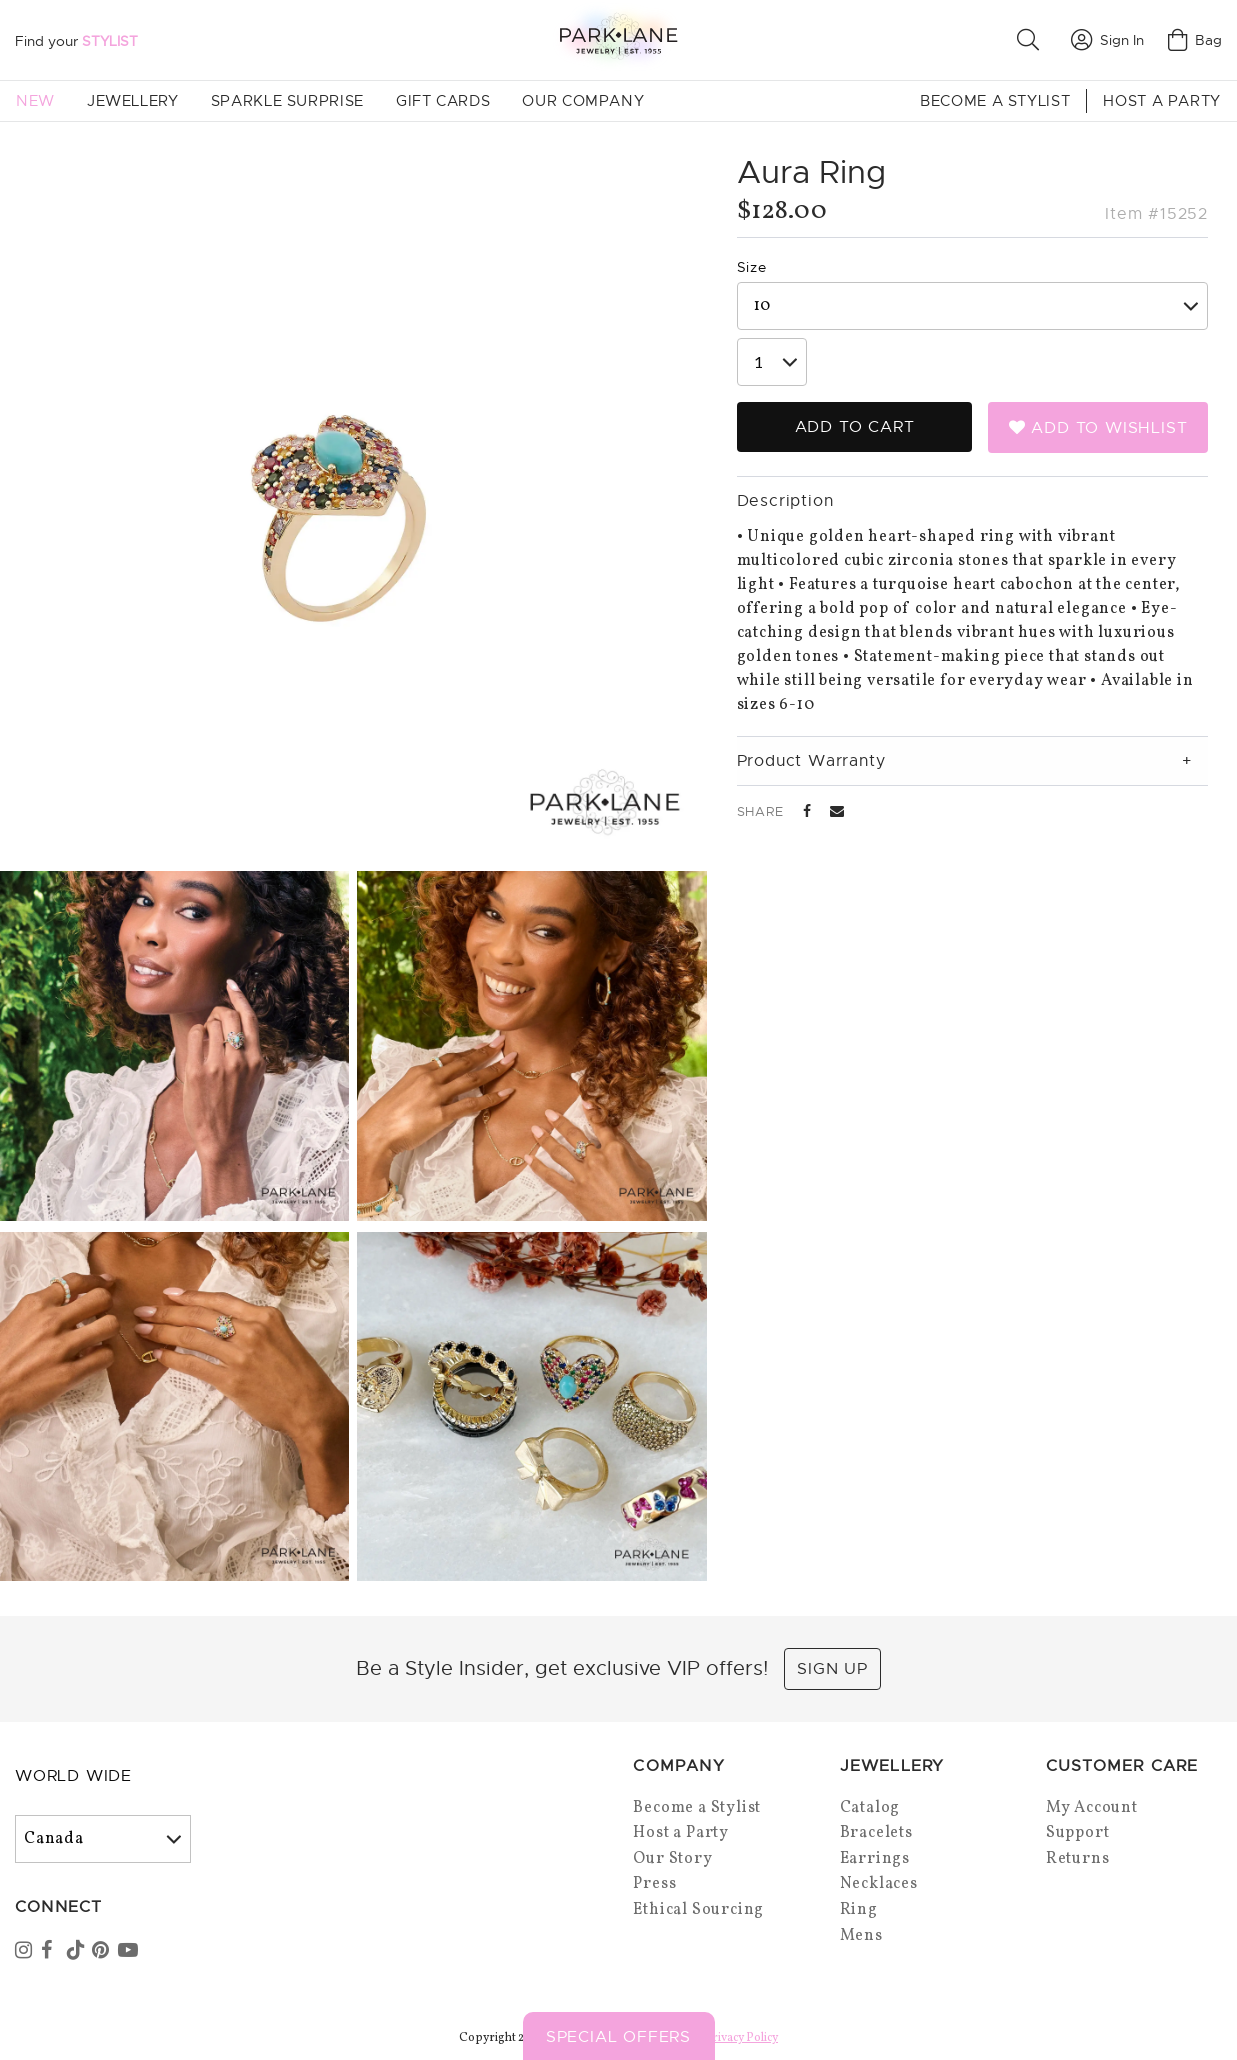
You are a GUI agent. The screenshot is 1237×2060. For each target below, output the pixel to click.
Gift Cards (443, 101)
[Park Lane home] (618, 39)
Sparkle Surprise (287, 101)
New (35, 101)
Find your (76, 41)
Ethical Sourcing (698, 1910)
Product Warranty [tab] (811, 761)
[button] (1032, 40)
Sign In (1107, 40)
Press (654, 1884)
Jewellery (133, 101)
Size (752, 267)
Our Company (583, 101)
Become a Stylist (995, 101)
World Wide (73, 1776)
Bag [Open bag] (1195, 40)
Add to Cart (855, 427)
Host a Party (1162, 101)
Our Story (672, 1859)
